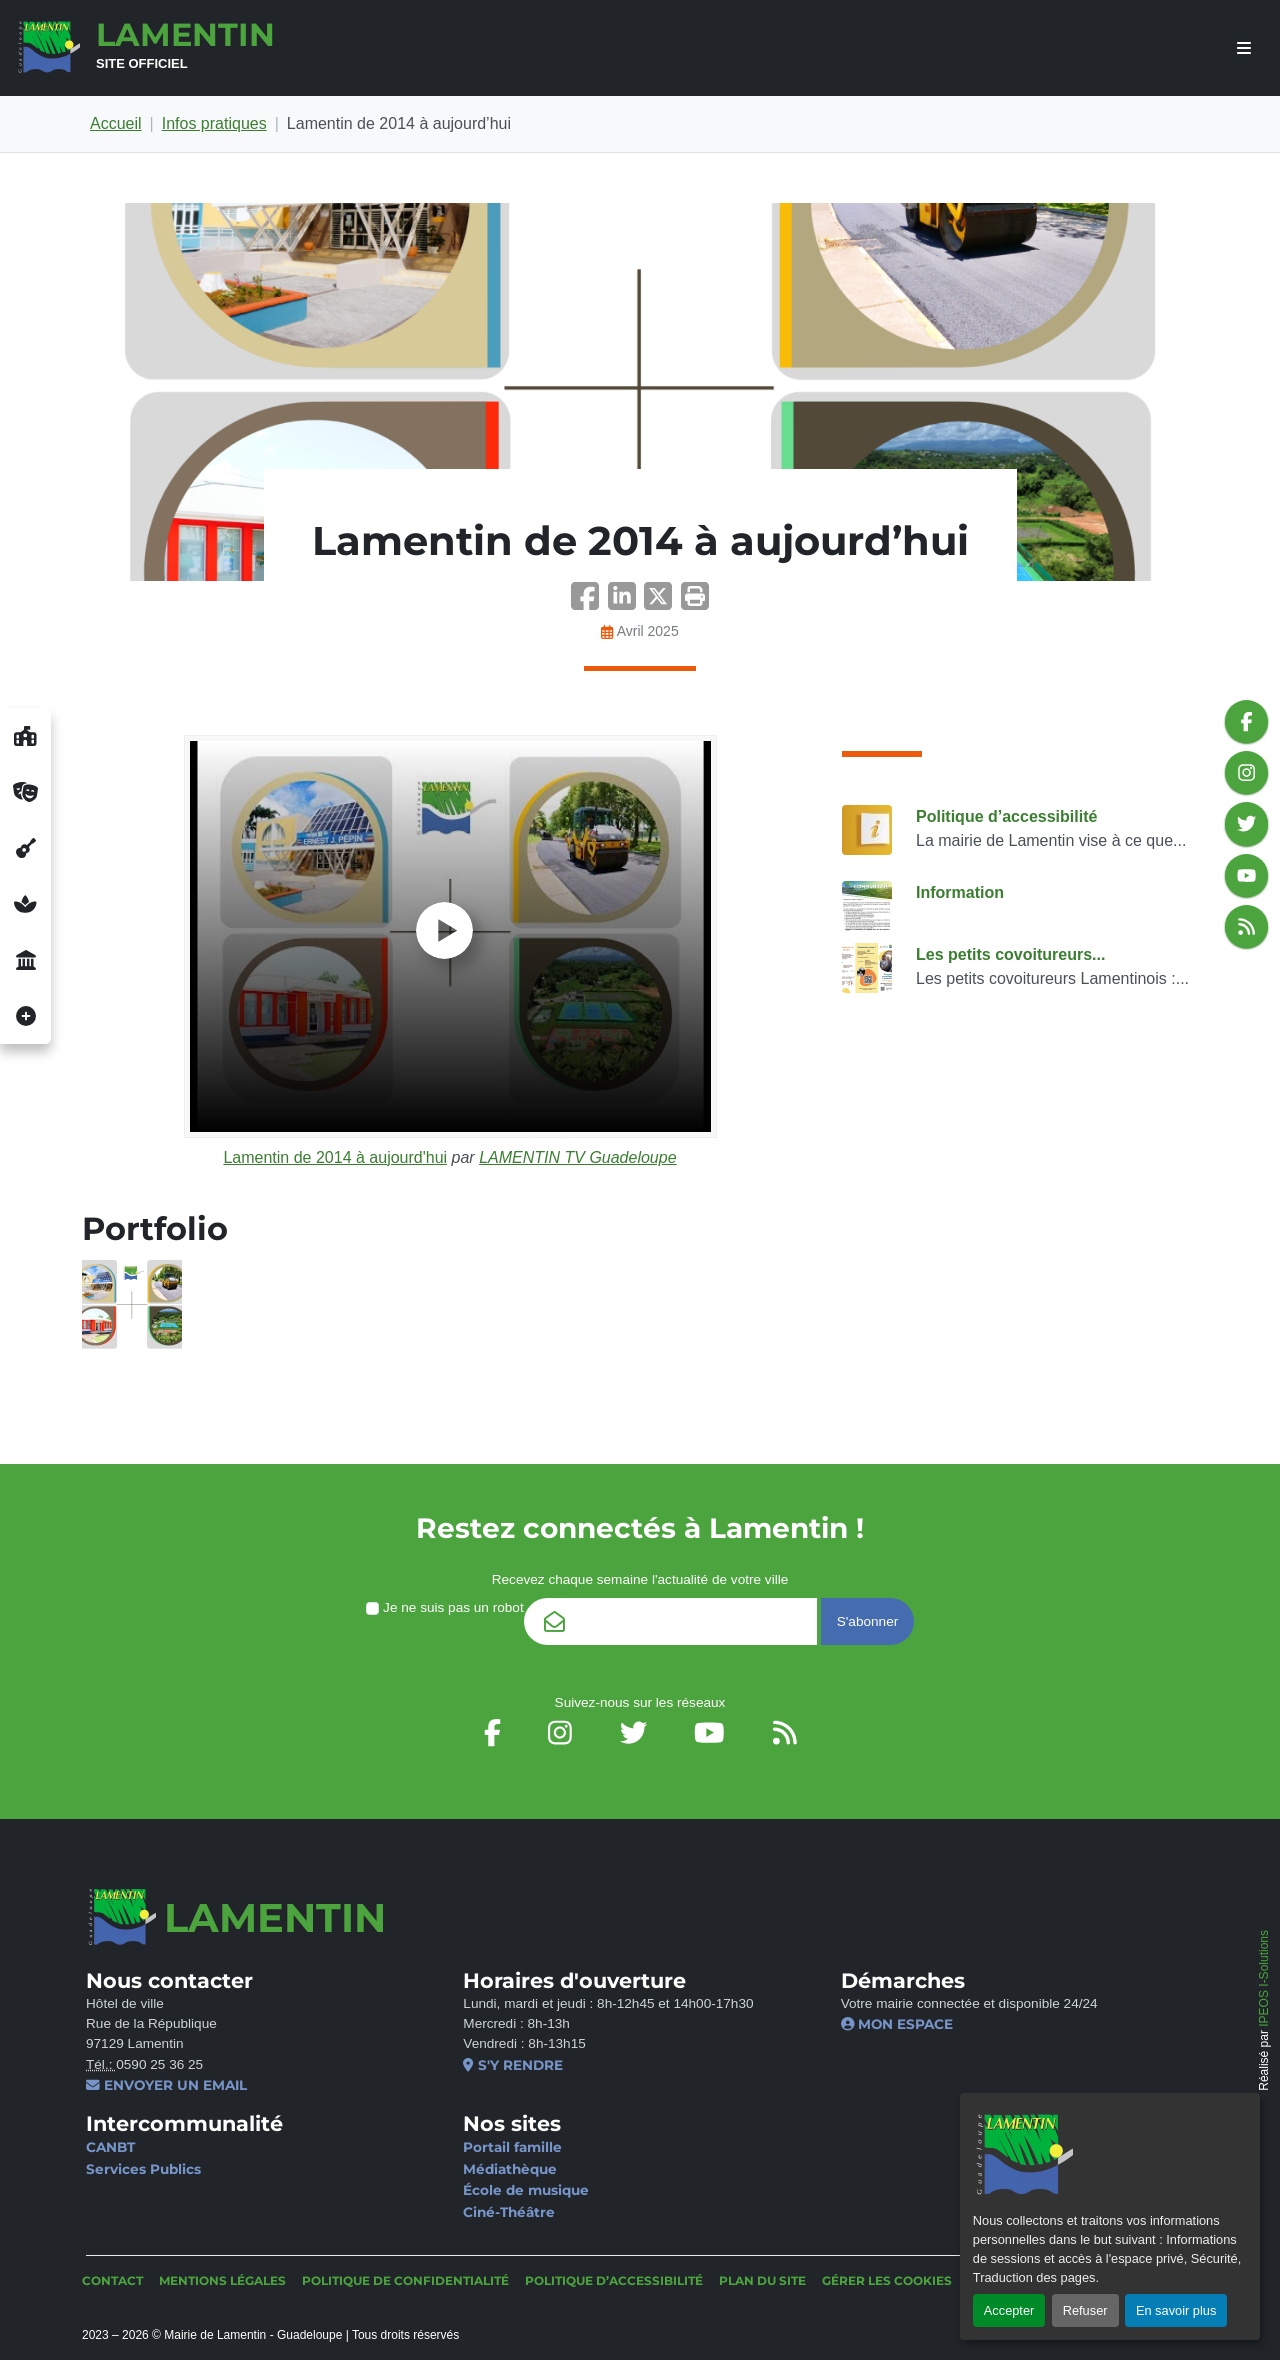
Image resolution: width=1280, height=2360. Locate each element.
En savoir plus (1176, 2310)
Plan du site (762, 2280)
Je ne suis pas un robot (445, 1607)
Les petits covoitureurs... (1010, 954)
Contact (112, 2280)
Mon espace (897, 2024)
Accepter (1009, 2310)
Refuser (1085, 2310)
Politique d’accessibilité (1006, 816)
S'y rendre (512, 2065)
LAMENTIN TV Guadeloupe (577, 1157)
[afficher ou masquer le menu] (1244, 48)
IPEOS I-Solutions (1264, 1978)
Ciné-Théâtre (509, 2212)
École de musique (526, 2190)
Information (960, 892)
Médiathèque (510, 2169)
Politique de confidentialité (405, 2280)
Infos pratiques (214, 123)
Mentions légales (222, 2280)
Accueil (116, 123)
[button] (695, 602)
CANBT (110, 2147)
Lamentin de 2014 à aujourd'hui (335, 1157)
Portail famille (512, 2147)
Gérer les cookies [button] (887, 2280)
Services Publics (143, 2169)
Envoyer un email (166, 2085)
